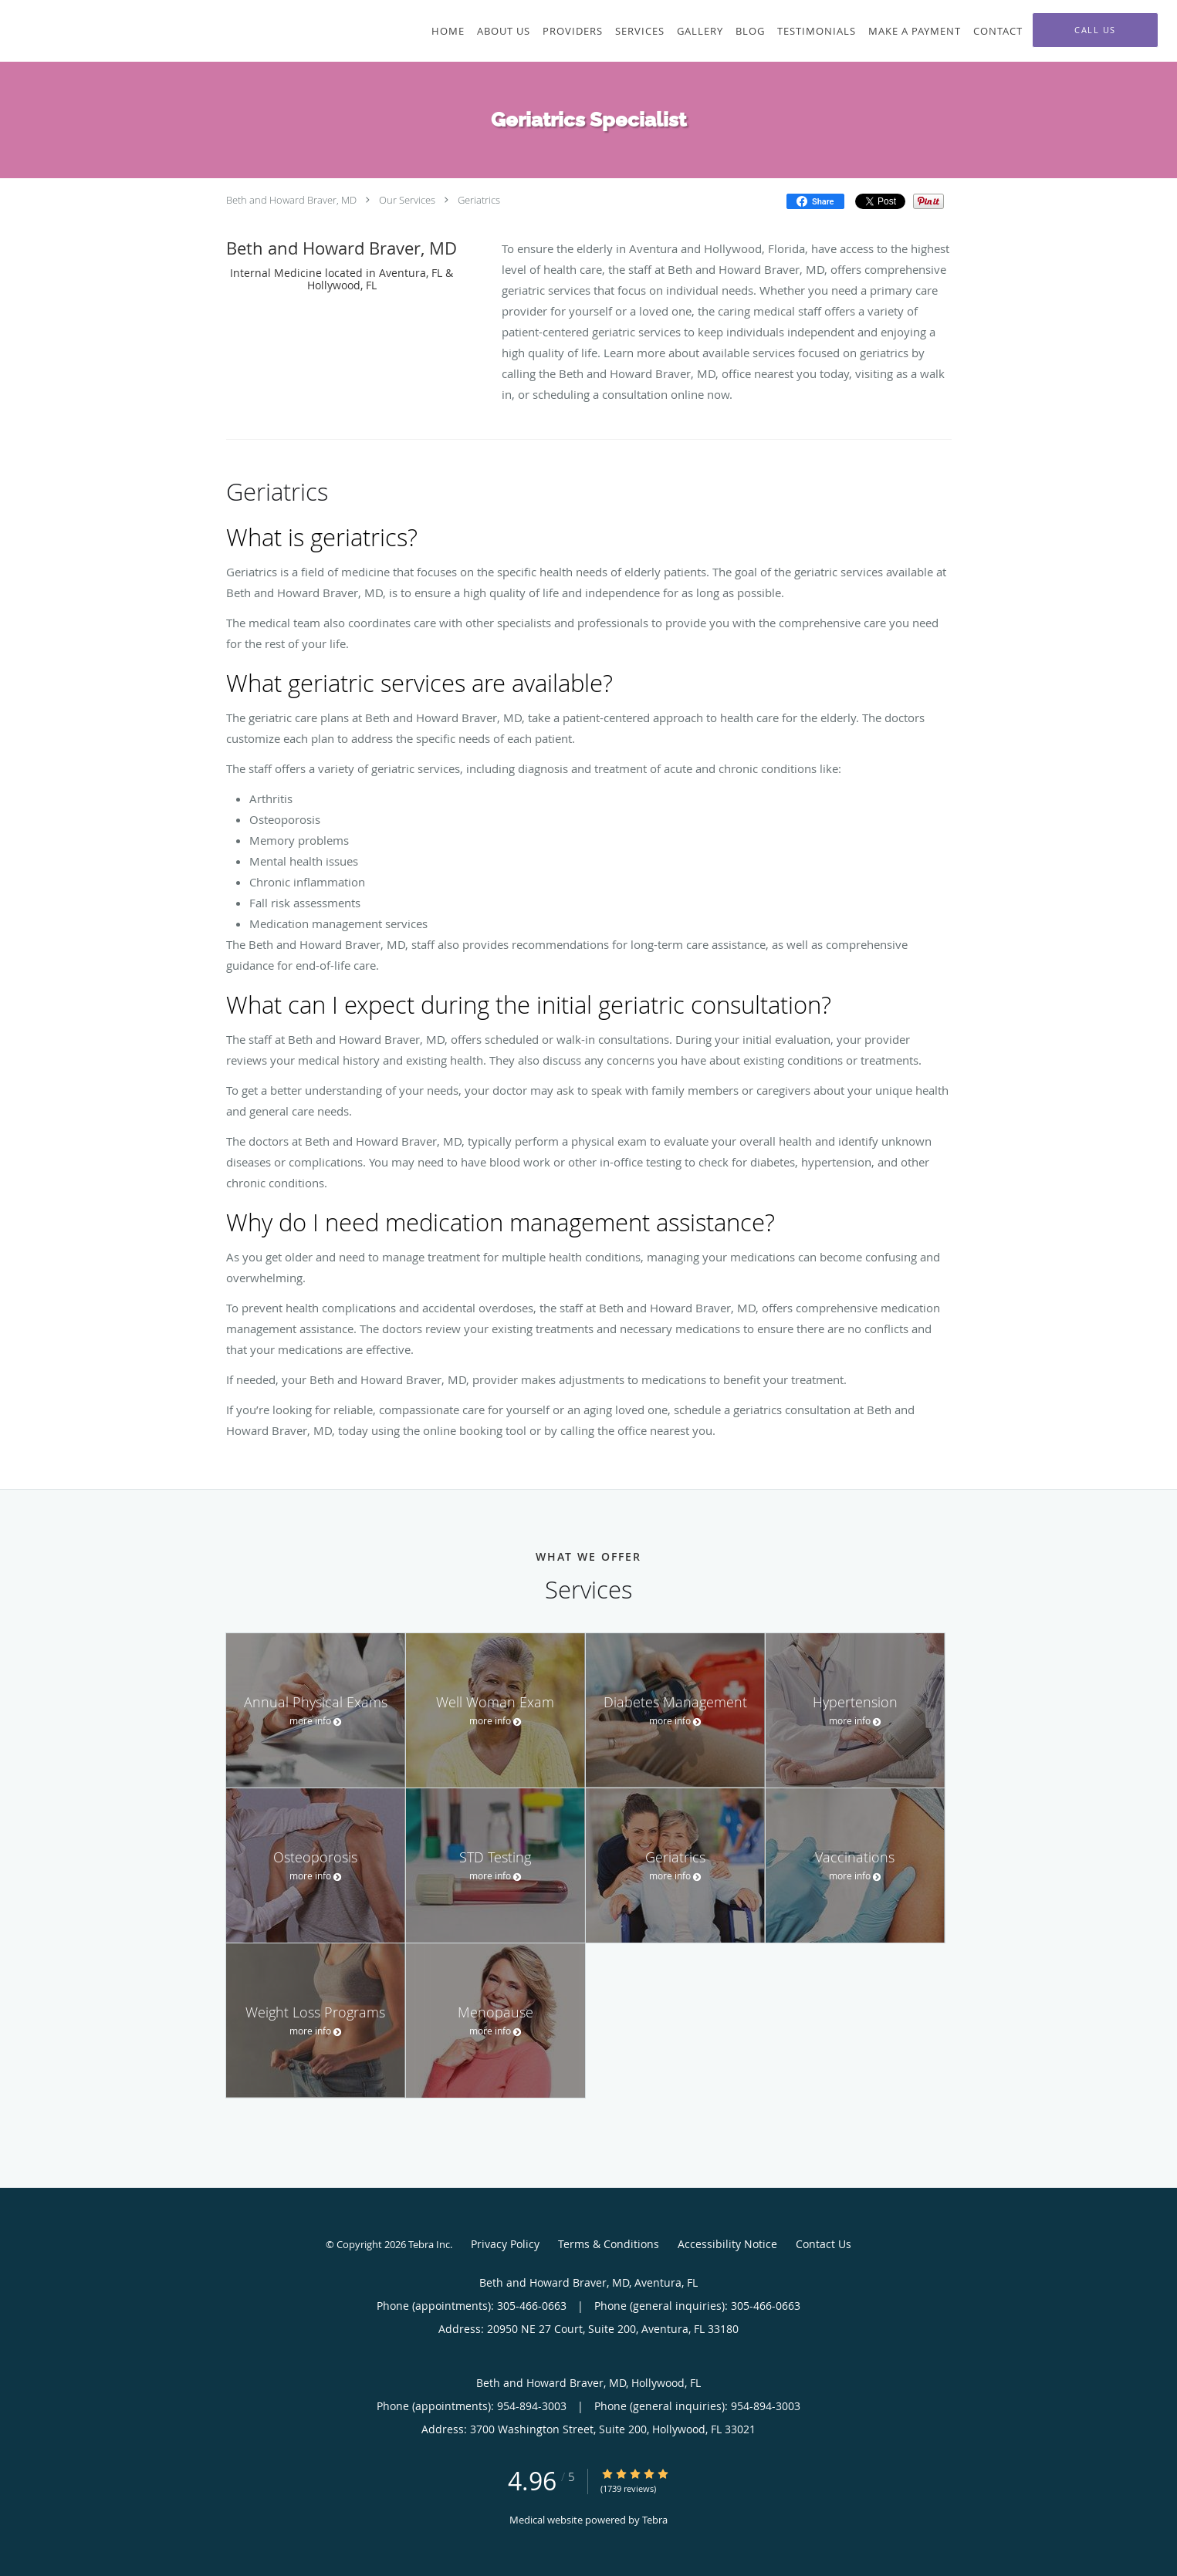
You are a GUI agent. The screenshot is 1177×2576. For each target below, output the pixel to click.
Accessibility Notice (727, 2244)
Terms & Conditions (608, 2244)
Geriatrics (479, 200)
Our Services (407, 200)
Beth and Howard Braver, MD (291, 200)
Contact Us (823, 2244)
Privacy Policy (505, 2244)
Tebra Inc (429, 2244)
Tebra (655, 2520)
